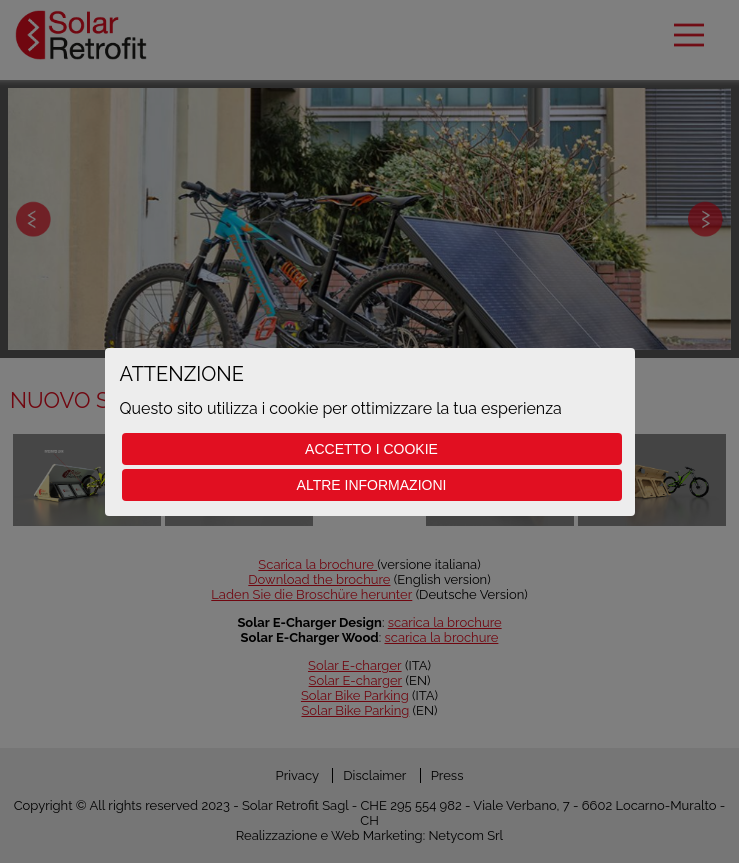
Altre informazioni (372, 485)
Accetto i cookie (371, 449)
